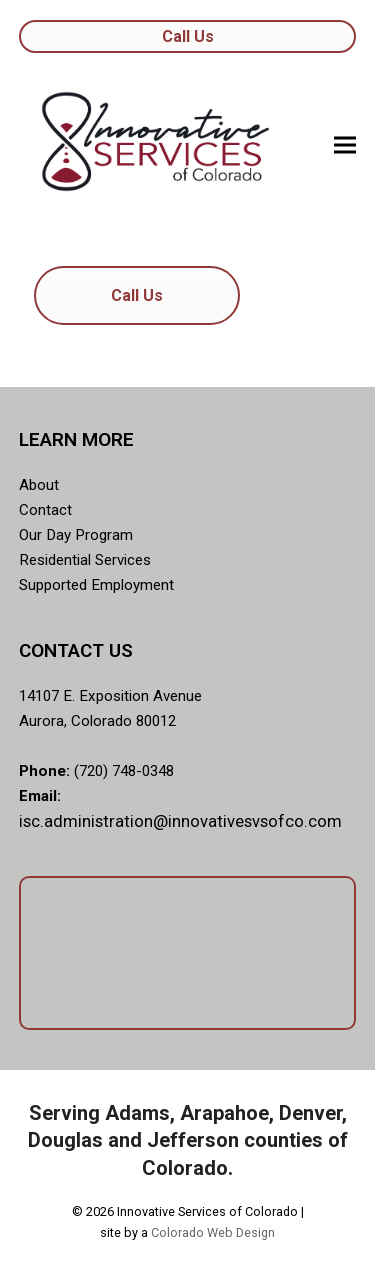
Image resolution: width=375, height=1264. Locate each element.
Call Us (188, 36)
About (39, 485)
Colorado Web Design (213, 1232)
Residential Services (85, 560)
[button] (345, 144)
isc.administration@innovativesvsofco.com (180, 821)
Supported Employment (96, 585)
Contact (45, 510)
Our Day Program (76, 535)
